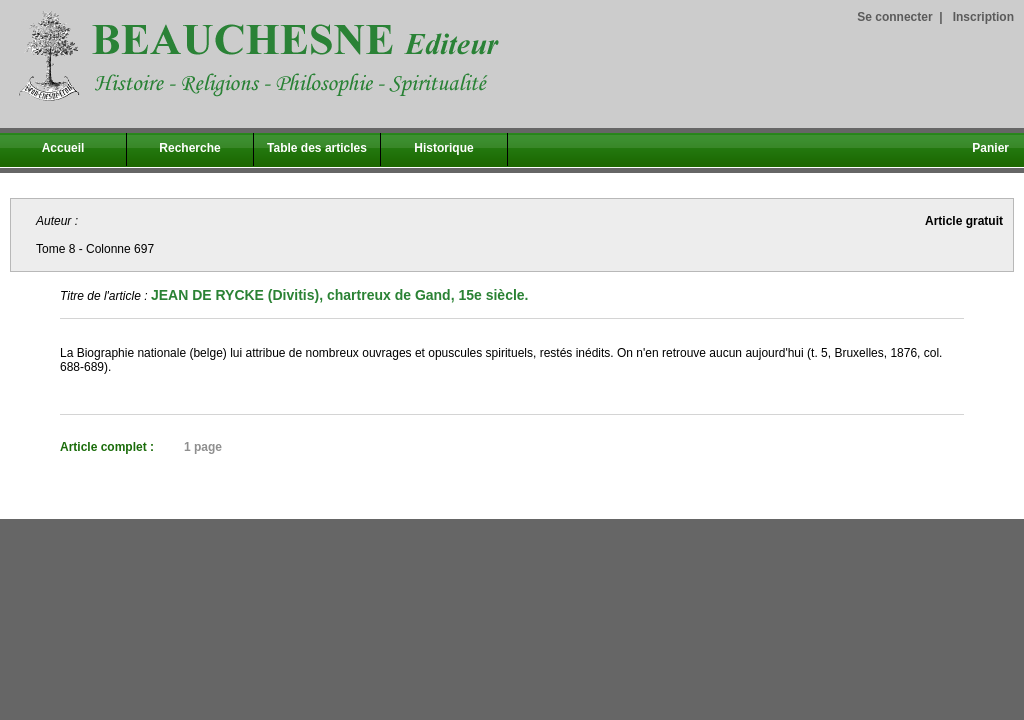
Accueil (63, 148)
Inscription (983, 17)
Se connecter (894, 17)
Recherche (189, 148)
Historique (443, 148)
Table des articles (317, 148)
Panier (990, 148)
